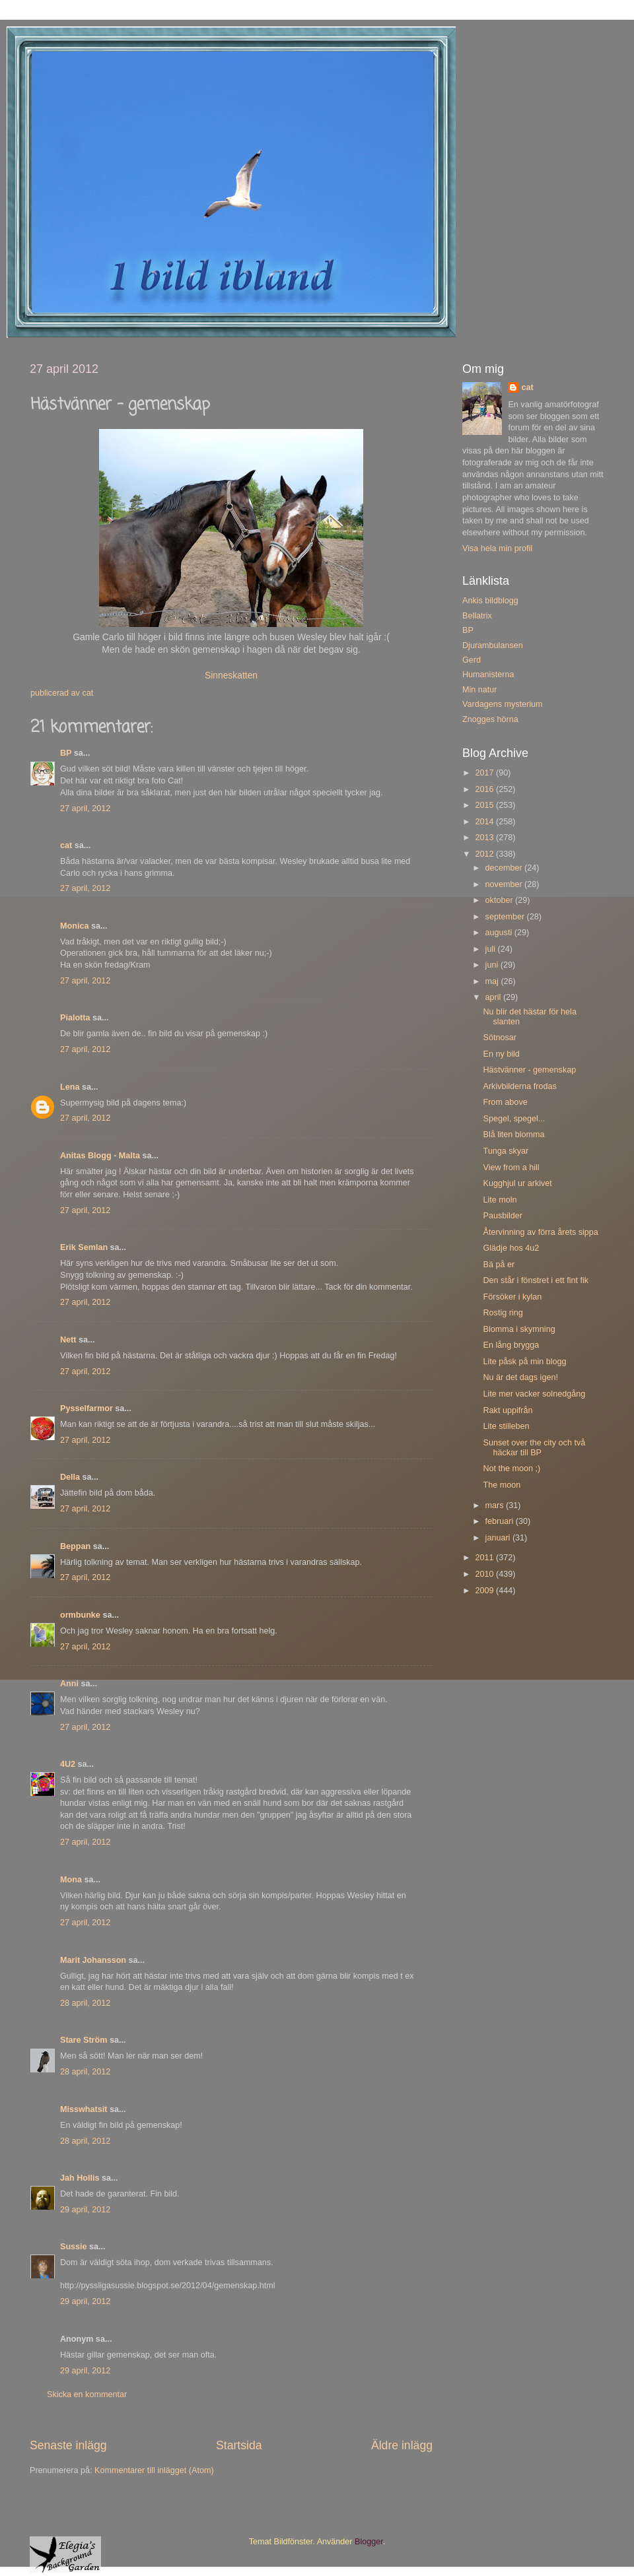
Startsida (239, 2445)
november (505, 884)
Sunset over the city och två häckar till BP (534, 1447)
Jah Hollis (80, 2178)
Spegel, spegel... (514, 1118)
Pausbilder (502, 1215)
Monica (74, 926)
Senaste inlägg (68, 2445)
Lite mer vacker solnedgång (534, 1394)
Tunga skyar (505, 1151)
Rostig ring (502, 1312)
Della (70, 1477)
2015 (485, 805)
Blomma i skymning (519, 1329)
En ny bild (501, 1054)
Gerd (471, 660)
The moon (501, 1485)
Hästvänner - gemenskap (529, 1069)
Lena (69, 1087)
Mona (71, 1879)
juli (491, 949)
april (494, 997)
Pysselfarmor (86, 1408)
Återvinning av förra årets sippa (540, 1232)
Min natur (479, 689)
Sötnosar (499, 1037)
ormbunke (80, 1615)
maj (493, 981)
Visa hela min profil (497, 548)
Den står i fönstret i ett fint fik (535, 1280)
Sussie (73, 2246)
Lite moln (499, 1200)
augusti (499, 932)
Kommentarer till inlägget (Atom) (154, 2470)
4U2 (67, 1764)
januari (498, 1537)
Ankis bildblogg (490, 600)
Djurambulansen (492, 645)
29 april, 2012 (85, 2209)
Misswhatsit (83, 2109)
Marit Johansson (93, 1960)
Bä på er (498, 1264)
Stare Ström (83, 2040)
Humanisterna (488, 674)
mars (495, 1505)
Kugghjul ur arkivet (517, 1183)
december (505, 868)
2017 (485, 772)
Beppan (75, 1546)
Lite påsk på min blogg (524, 1361)
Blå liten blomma (513, 1134)
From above (505, 1102)
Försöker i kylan (512, 1297)
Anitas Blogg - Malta (100, 1155)
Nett (68, 1339)
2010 (485, 1574)
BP (65, 753)
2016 (485, 789)
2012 (485, 854)
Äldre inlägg (402, 2445)
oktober (500, 900)
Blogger (369, 2541)
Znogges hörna (490, 719)
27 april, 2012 (85, 808)
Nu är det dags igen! (520, 1377)
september (506, 916)
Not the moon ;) (511, 1468)
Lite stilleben (506, 1426)
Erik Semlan (84, 1247)
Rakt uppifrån (507, 1410)
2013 (485, 837)
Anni (69, 1683)
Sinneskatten (231, 675)
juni (493, 965)
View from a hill (511, 1167)
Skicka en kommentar (87, 2394)
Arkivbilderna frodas (519, 1086)
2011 (485, 1557)
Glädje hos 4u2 (511, 1248)
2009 (485, 1590)
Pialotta (75, 1017)
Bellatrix (477, 615)
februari (500, 1521)
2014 (485, 821)
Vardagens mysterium (502, 704)
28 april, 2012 (85, 2003)
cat (66, 845)
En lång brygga (511, 1345)
